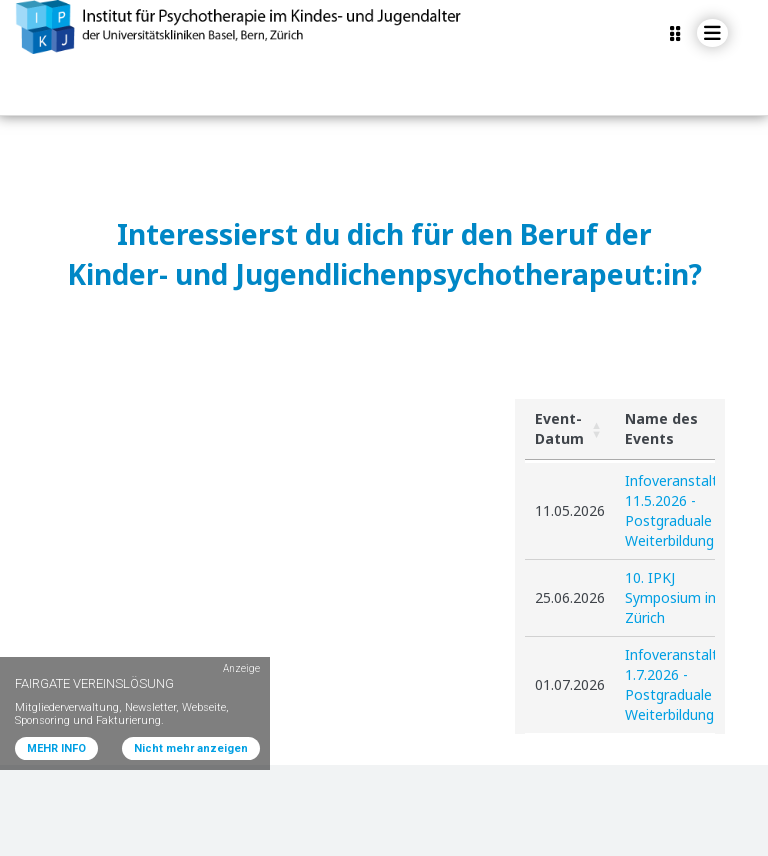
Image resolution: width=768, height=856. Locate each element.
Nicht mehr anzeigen (191, 748)
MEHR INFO (56, 748)
